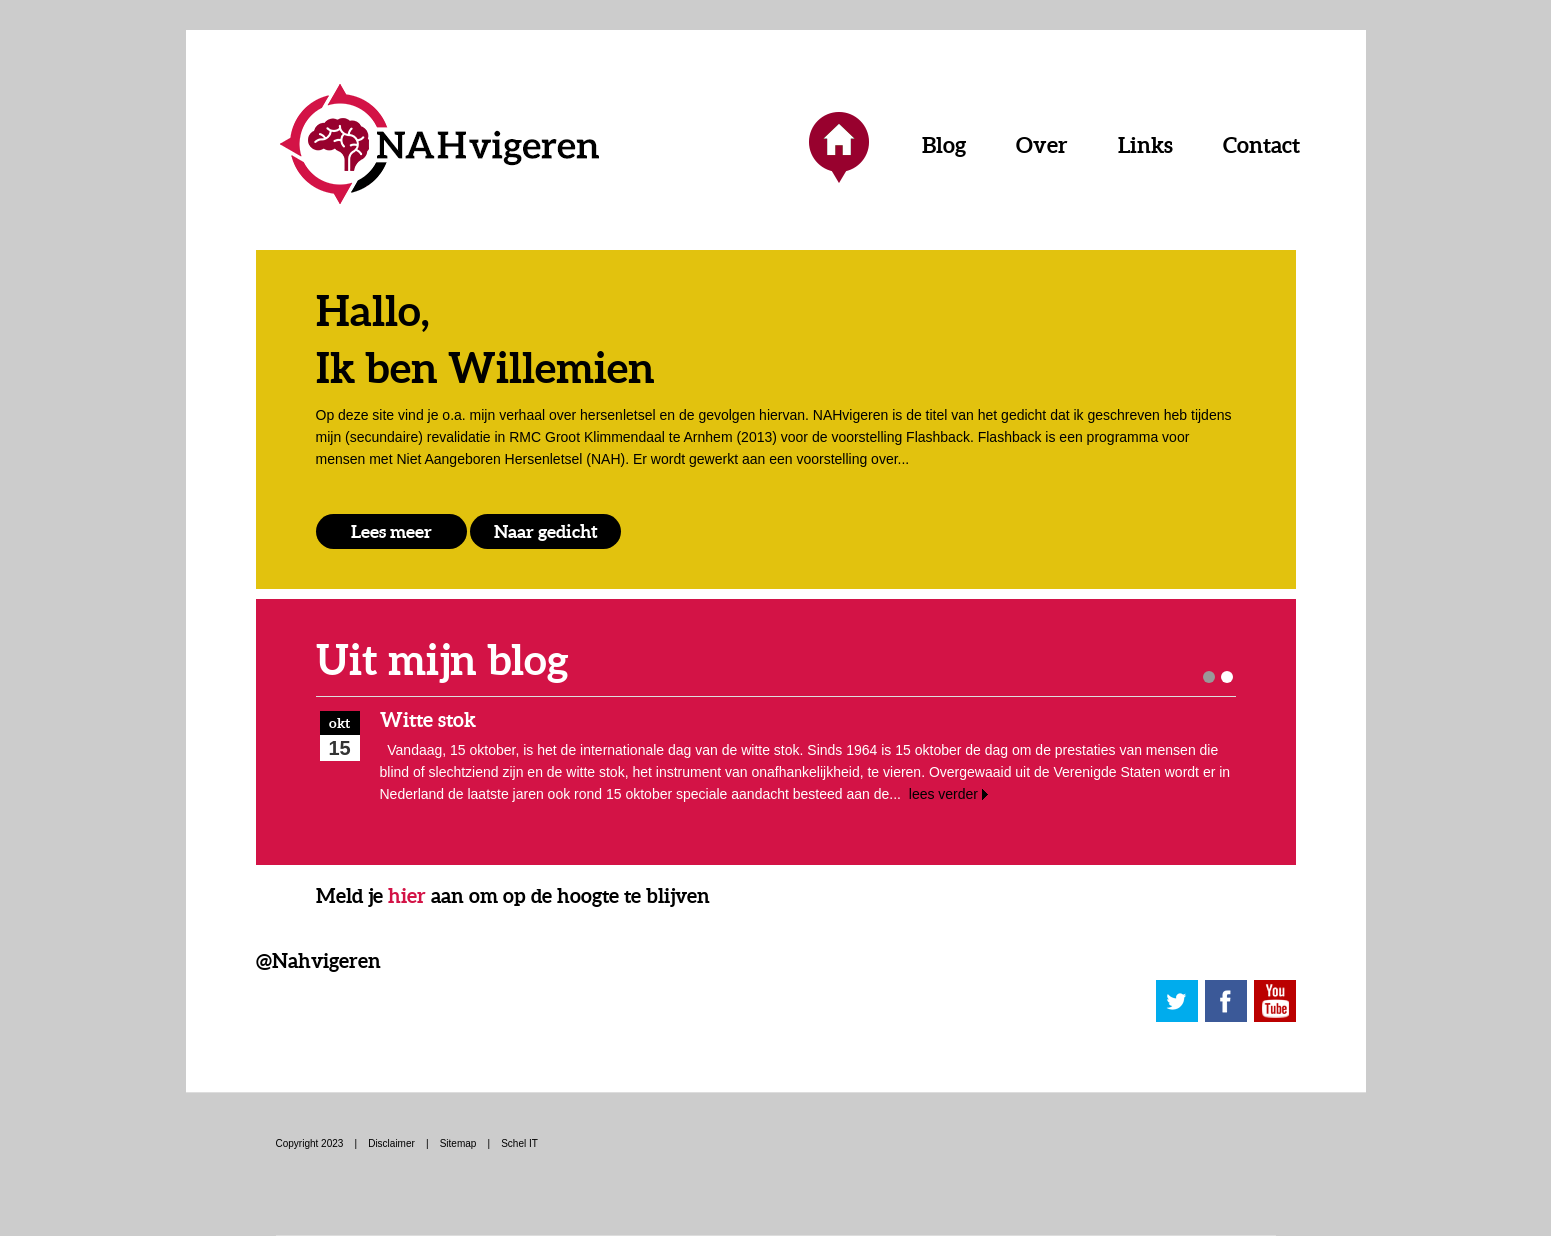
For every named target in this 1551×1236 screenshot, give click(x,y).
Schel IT (519, 1143)
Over (1042, 144)
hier (407, 895)
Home (839, 145)
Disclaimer (391, 1143)
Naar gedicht (546, 531)
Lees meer (391, 531)
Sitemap (458, 1143)
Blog (944, 144)
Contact (1261, 144)
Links (1145, 144)
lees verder (943, 794)
